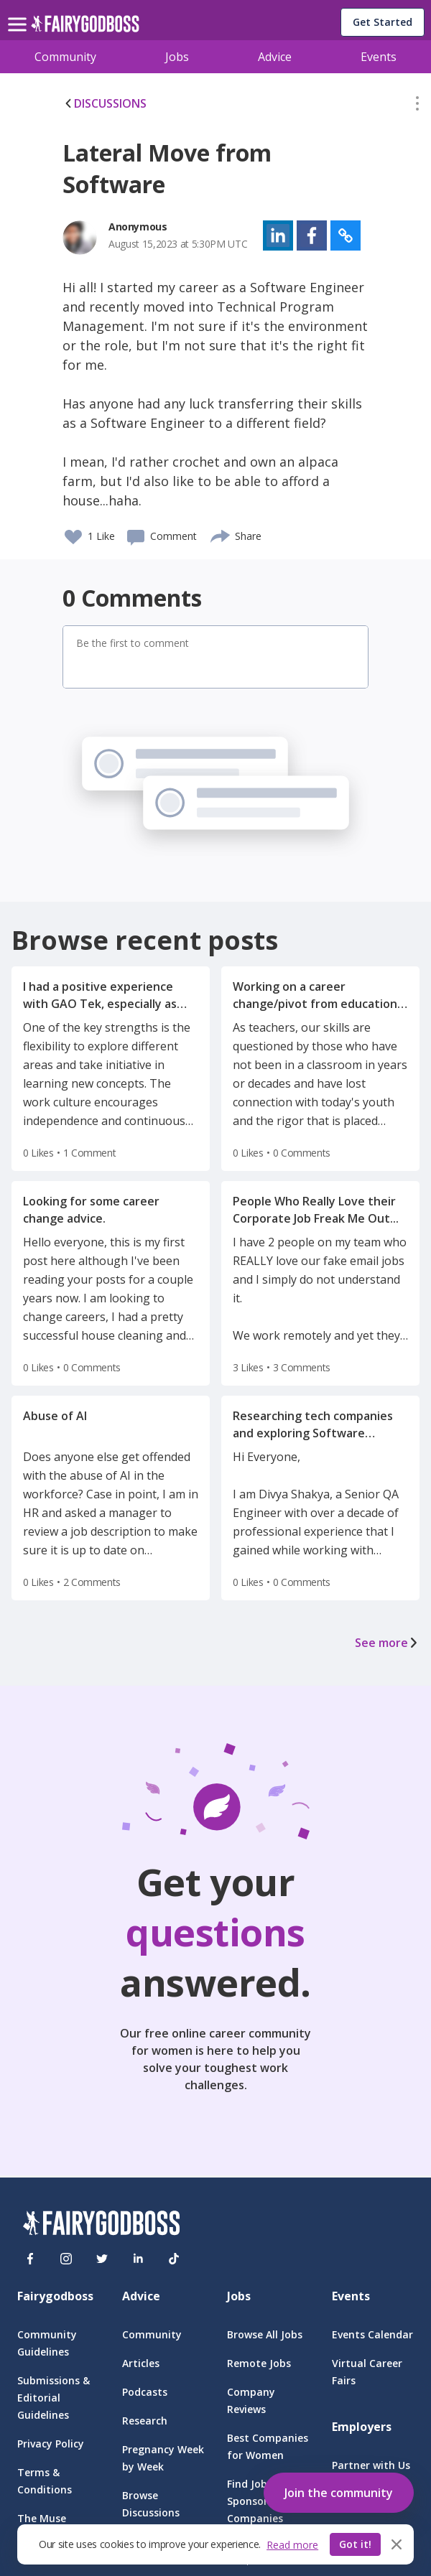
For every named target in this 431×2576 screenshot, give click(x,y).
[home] (85, 27)
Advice (275, 57)
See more (387, 1642)
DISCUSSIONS (104, 103)
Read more (292, 2545)
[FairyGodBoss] (101, 2225)
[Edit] (417, 106)
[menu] (19, 13)
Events (379, 57)
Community (65, 57)
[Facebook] (30, 2258)
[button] (417, 106)
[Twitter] (102, 2258)
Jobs (177, 57)
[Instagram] (66, 2258)
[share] (220, 534)
